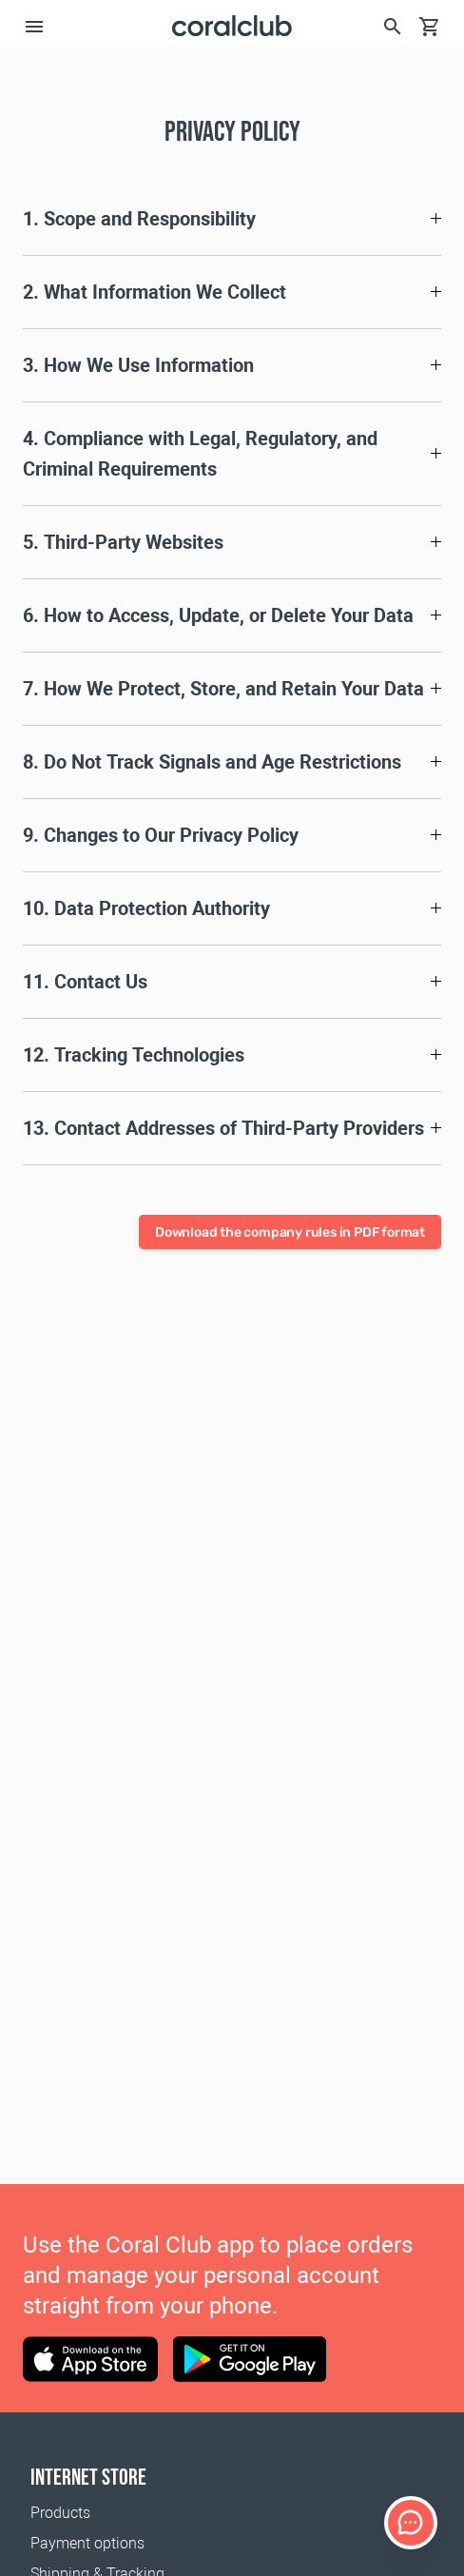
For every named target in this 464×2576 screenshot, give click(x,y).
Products (60, 2513)
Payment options (87, 2543)
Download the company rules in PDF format (290, 1232)
